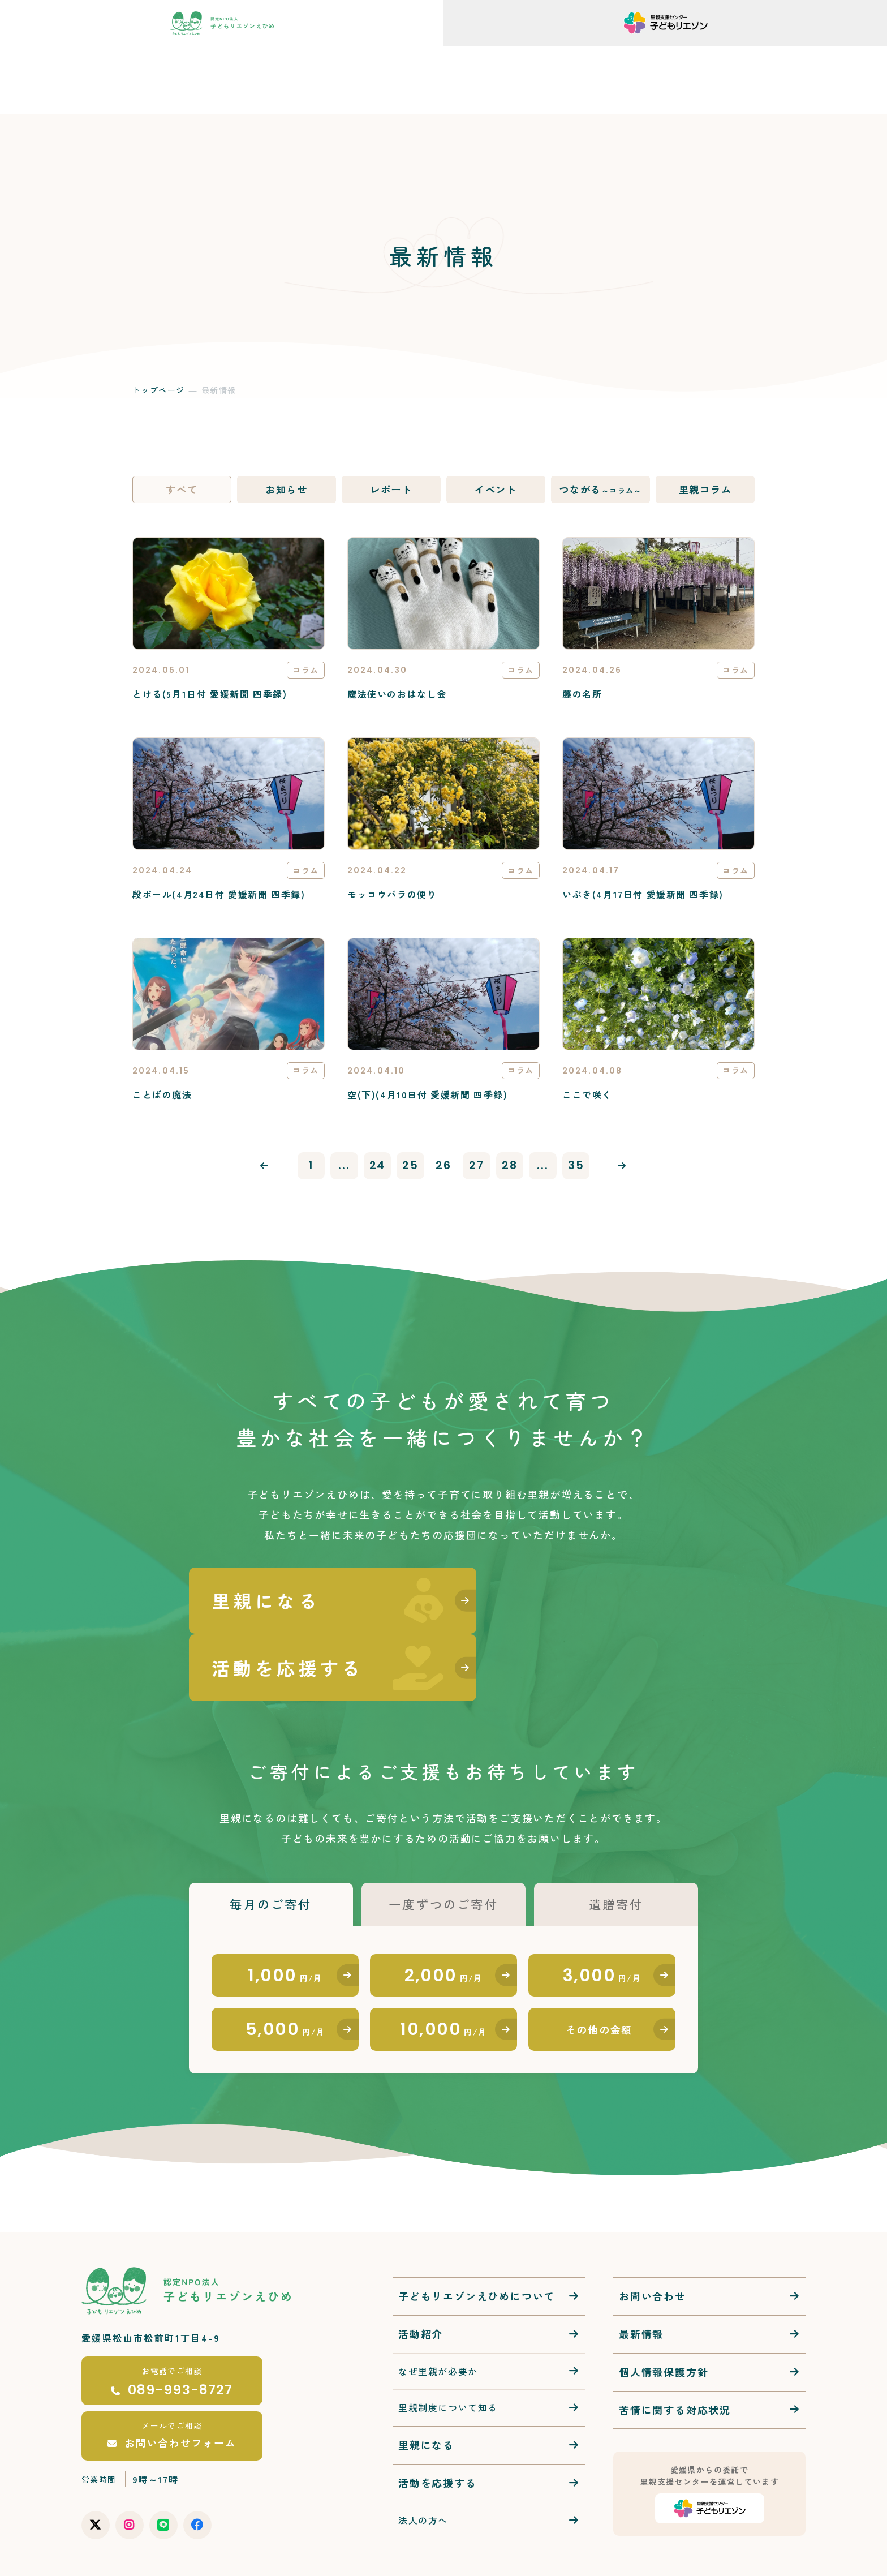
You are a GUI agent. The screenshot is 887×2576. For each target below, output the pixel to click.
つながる (600, 490)
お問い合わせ (652, 2240)
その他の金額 (599, 1973)
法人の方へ (423, 2465)
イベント (495, 490)
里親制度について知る (448, 2352)
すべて (182, 490)
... (342, 1169)
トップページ (158, 390)
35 (579, 1169)
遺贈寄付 (615, 1843)
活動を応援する (437, 2427)
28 (511, 1169)
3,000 (602, 1916)
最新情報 (641, 2278)
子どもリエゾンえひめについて (476, 2240)
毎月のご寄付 (271, 1843)
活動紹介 (420, 2278)
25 (410, 1169)
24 (375, 1169)
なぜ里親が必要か (438, 2315)
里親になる (426, 2389)
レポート (391, 490)
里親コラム (705, 490)
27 (477, 1169)
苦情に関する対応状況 (675, 2354)
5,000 (285, 1973)
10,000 (443, 1973)
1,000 (285, 1916)
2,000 (443, 1916)
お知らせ (286, 490)
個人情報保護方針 (663, 2316)
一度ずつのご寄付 (443, 1843)
